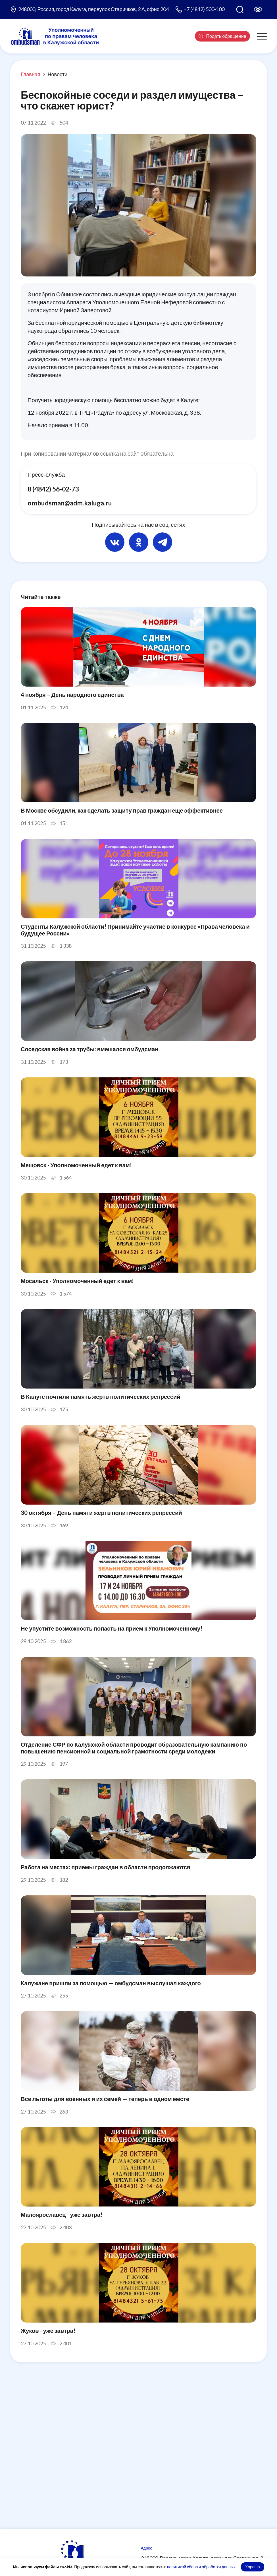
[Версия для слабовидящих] (258, 9)
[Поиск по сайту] (239, 9)
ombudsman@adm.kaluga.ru (70, 503)
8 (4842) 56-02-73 (55, 489)
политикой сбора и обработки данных (201, 2566)
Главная (30, 74)
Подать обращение (222, 36)
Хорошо (252, 2566)
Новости (58, 74)
